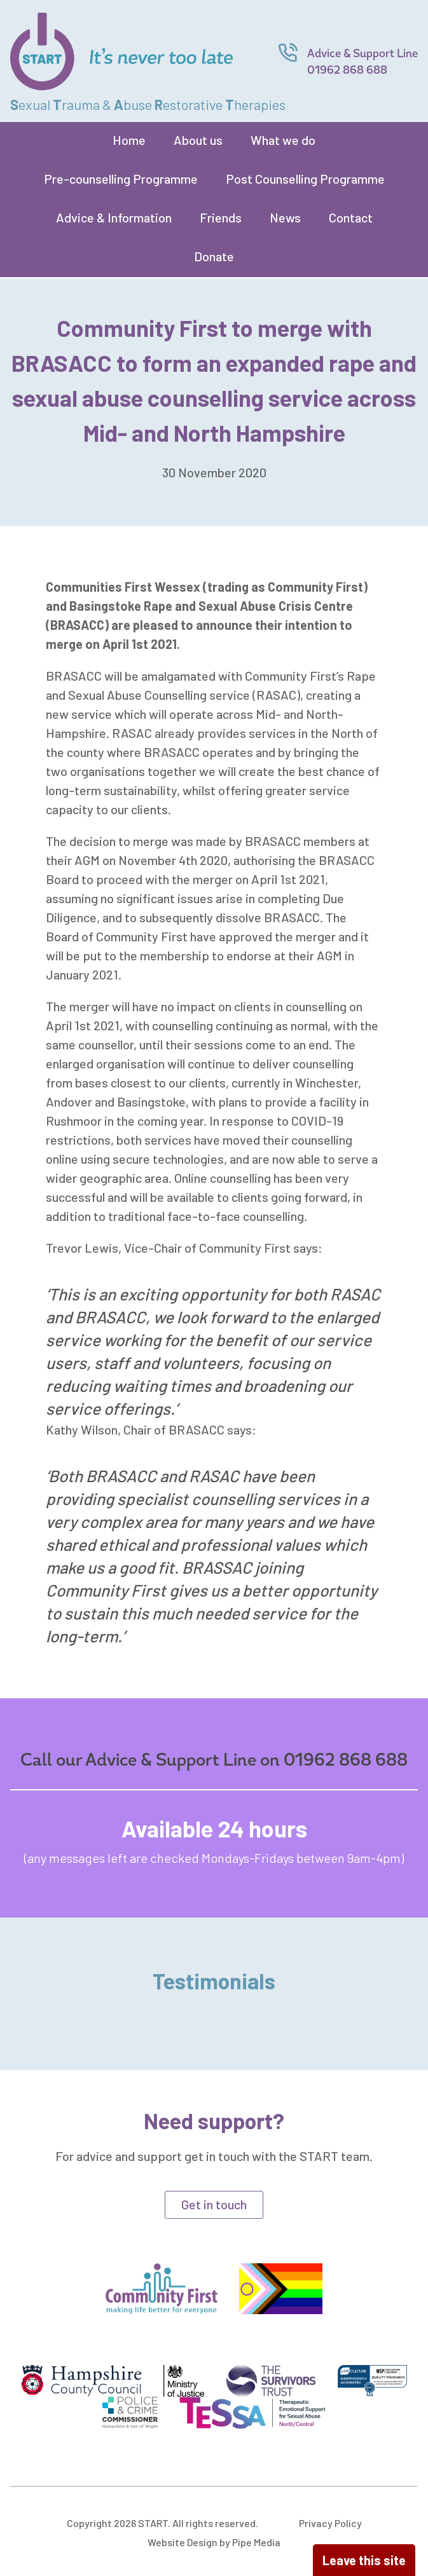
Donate (214, 256)
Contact (351, 217)
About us (198, 139)
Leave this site (364, 2560)
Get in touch (214, 2204)
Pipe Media (256, 2542)
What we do (283, 139)
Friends (221, 217)
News (285, 217)
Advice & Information (114, 217)
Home (129, 139)
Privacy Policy (330, 2523)
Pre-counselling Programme (121, 178)
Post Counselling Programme (305, 178)
